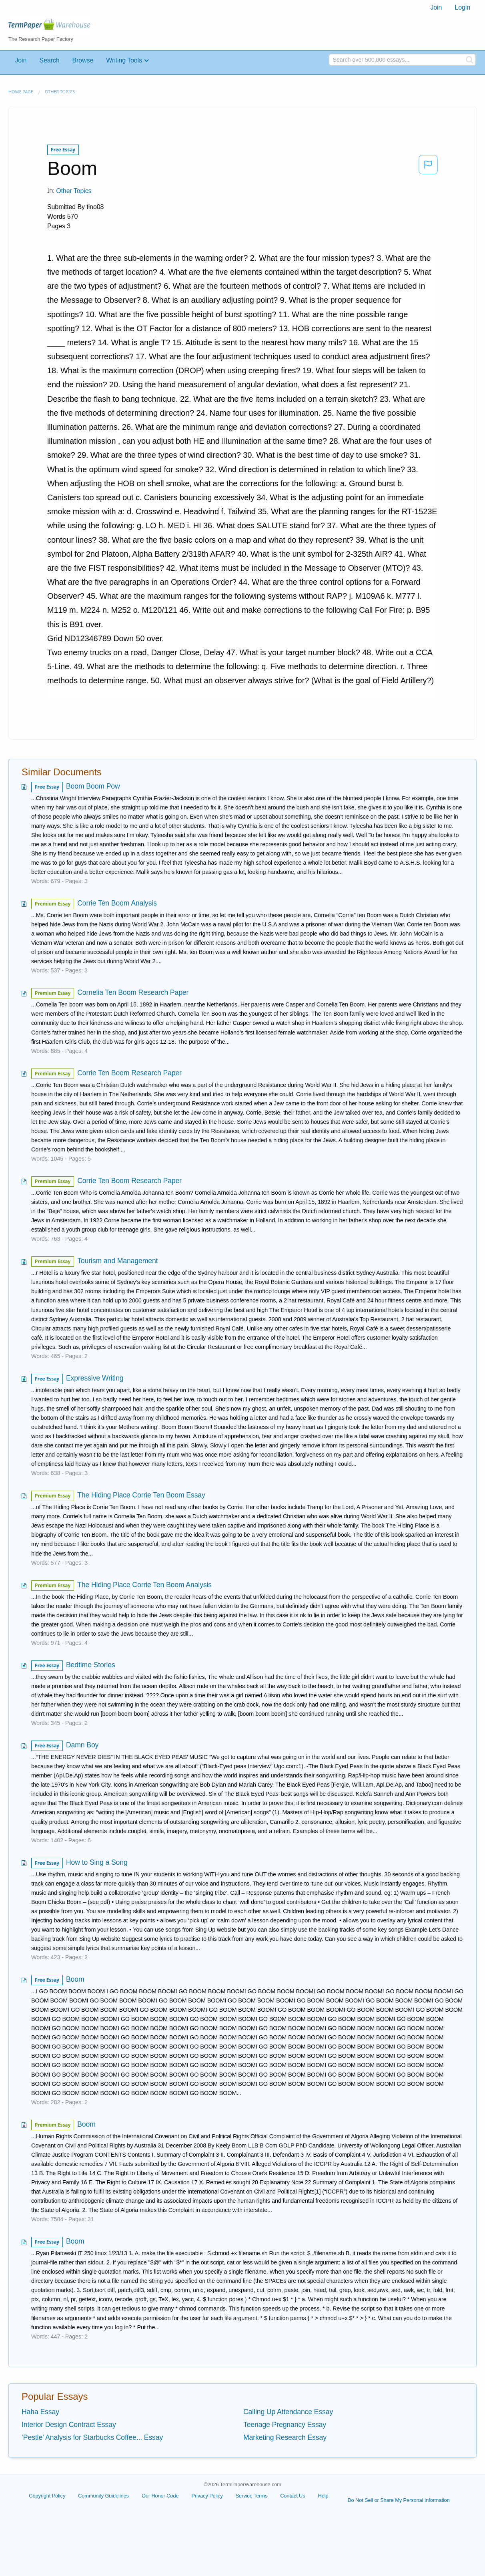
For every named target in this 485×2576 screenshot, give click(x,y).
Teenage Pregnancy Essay (284, 2425)
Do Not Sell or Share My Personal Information (398, 2500)
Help (323, 2496)
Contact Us (292, 2496)
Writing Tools (124, 60)
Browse (82, 60)
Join (436, 7)
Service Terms (252, 2496)
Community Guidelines (103, 2496)
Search (49, 60)
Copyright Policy (47, 2496)
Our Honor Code (160, 2496)
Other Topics (60, 92)
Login (462, 7)
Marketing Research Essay (285, 2437)
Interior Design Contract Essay (69, 2425)
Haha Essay (40, 2412)
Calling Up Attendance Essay (288, 2412)
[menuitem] (436, 7)
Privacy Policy (206, 2496)
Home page (20, 92)
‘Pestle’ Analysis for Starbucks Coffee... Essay (92, 2437)
